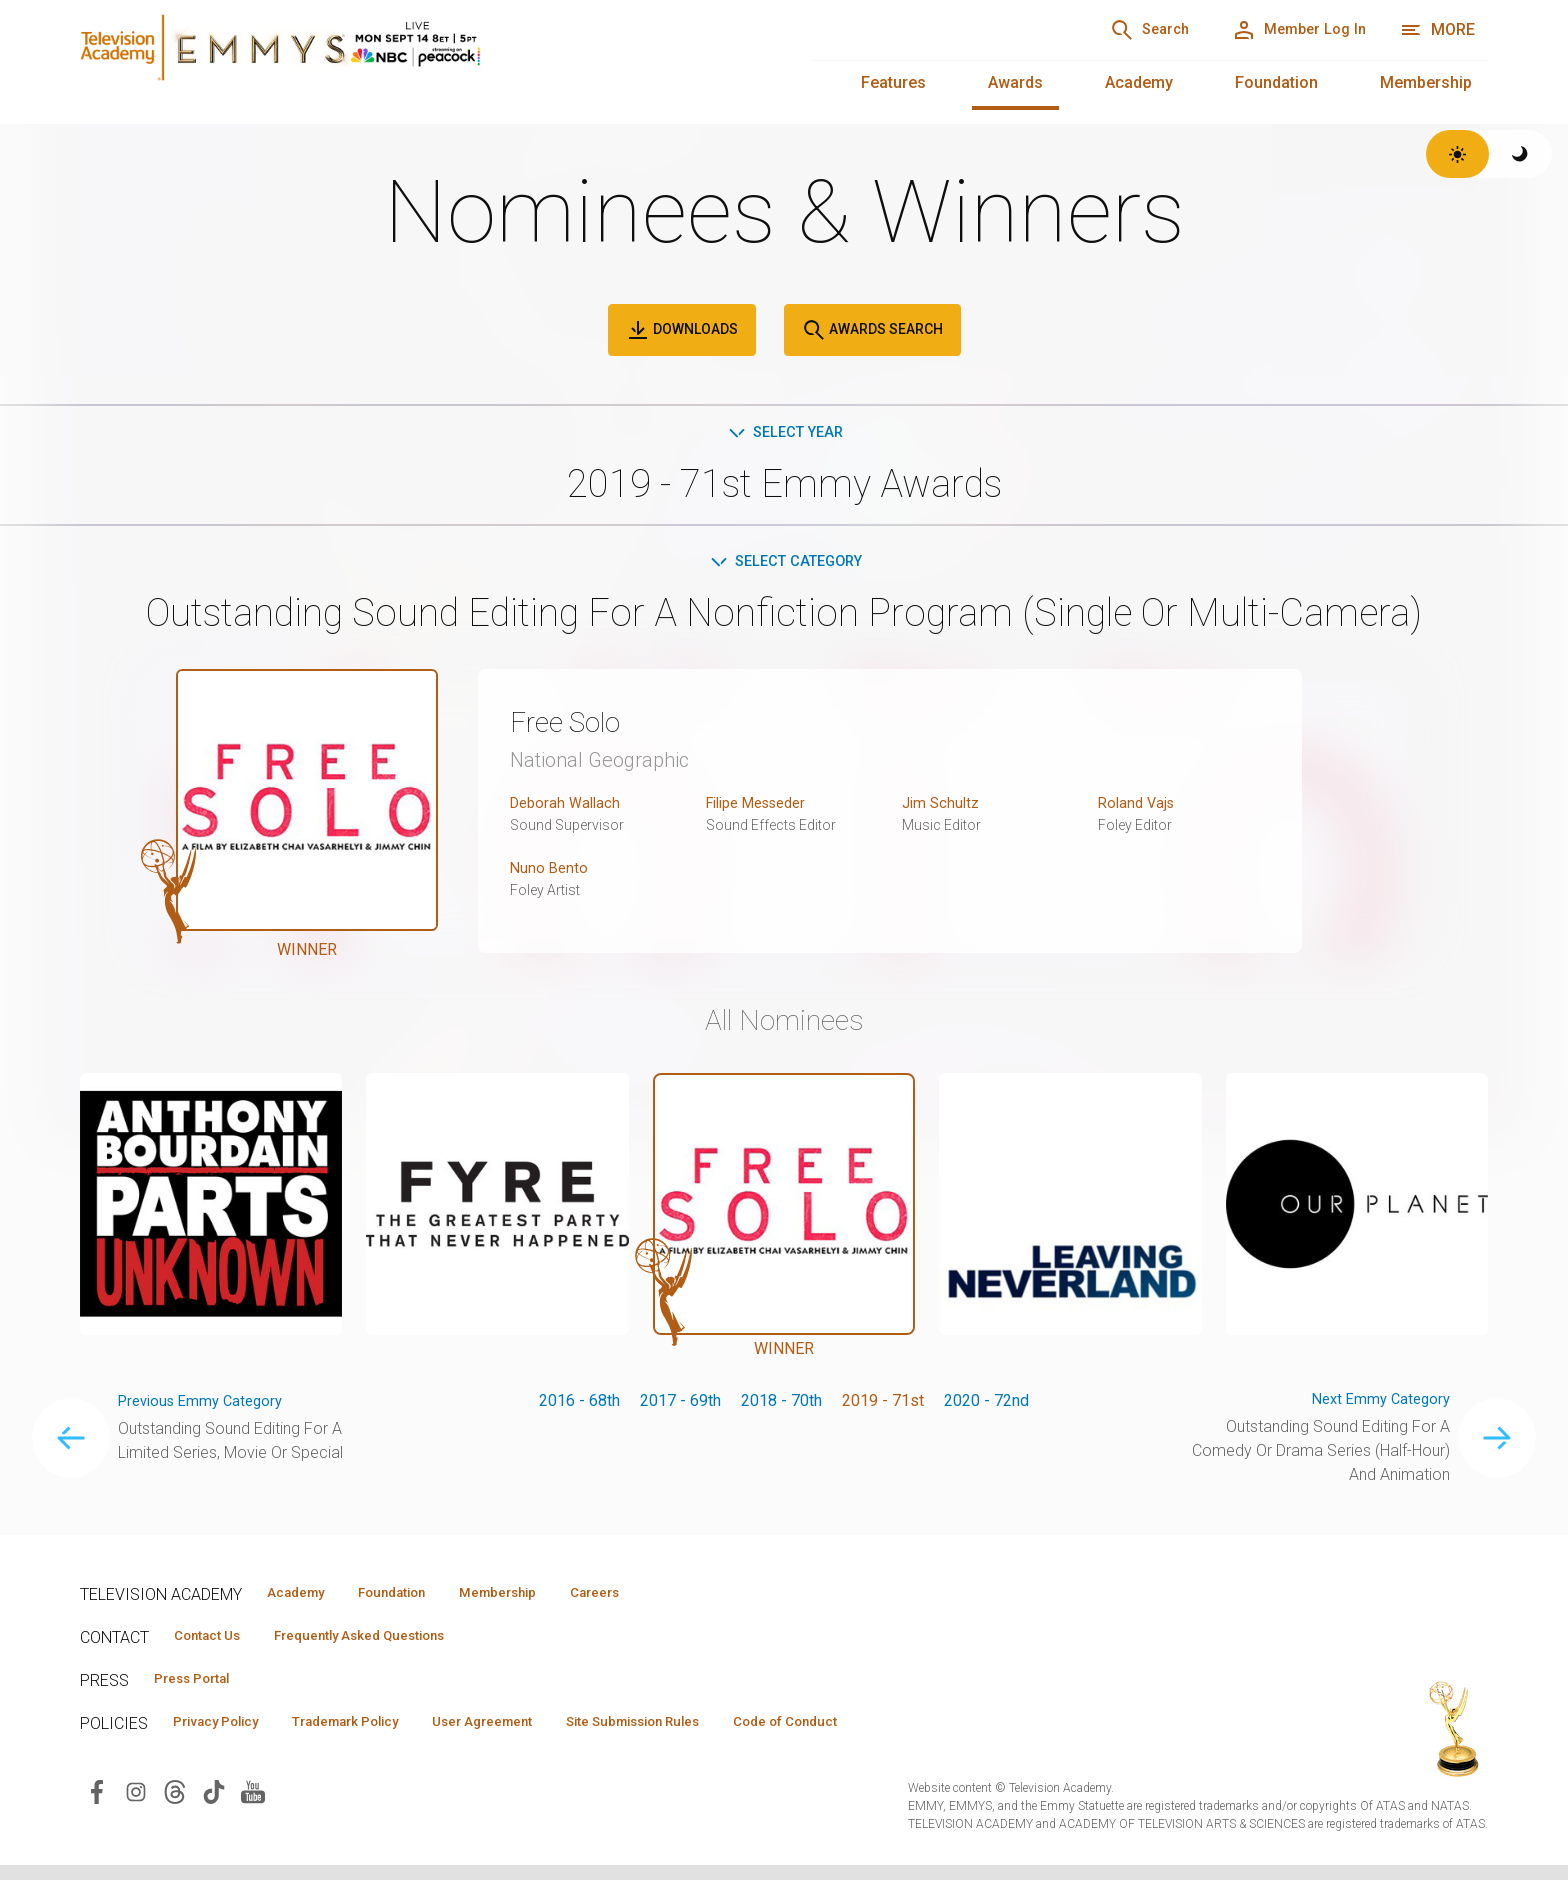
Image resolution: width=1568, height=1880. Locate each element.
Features (893, 82)
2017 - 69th (680, 1405)
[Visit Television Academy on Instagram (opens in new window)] (136, 1805)
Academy (1139, 82)
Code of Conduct (887, 1735)
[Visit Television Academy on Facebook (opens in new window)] (97, 1805)
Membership (1426, 82)
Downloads (682, 330)
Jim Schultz (943, 807)
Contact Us (216, 1645)
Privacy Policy (226, 1735)
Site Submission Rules (711, 1735)
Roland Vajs (1139, 807)
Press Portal (202, 1690)
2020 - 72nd (986, 1405)
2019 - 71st (883, 1405)
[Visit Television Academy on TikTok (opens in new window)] (214, 1805)
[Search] (1109, 30)
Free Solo (574, 726)
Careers (661, 1600)
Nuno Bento (550, 872)
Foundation (1276, 82)
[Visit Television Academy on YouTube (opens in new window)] (253, 1805)
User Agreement (537, 1735)
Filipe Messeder (764, 807)
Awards (1015, 82)
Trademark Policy (378, 1735)
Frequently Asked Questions (390, 1645)
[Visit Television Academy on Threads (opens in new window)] (175, 1805)
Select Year (784, 433)
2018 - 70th (781, 1405)
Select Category (784, 564)
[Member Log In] (1284, 30)
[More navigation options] (1437, 30)
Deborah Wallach (568, 807)
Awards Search (872, 330)
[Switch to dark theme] (1520, 154)
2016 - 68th (579, 1405)
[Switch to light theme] (1457, 154)
